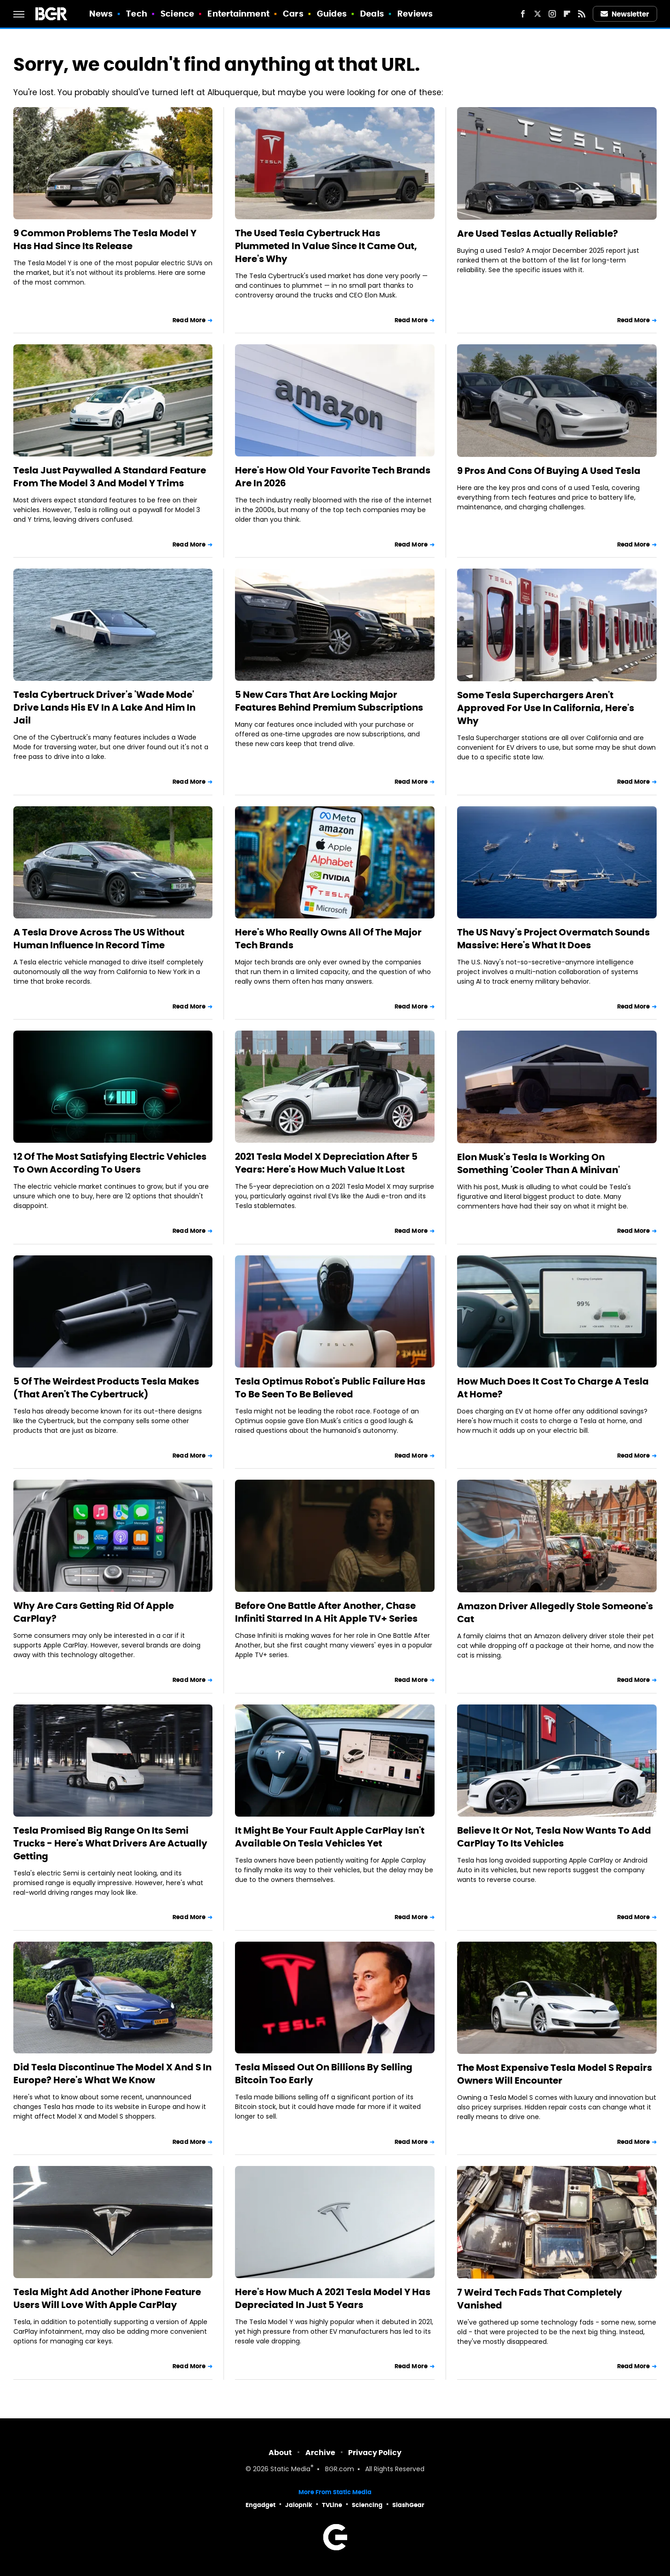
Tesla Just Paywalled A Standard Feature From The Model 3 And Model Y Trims (109, 476)
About (280, 2452)
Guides (332, 13)
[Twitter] (537, 13)
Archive (320, 2452)
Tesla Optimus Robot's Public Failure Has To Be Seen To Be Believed (330, 1387)
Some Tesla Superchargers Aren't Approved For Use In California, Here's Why (545, 708)
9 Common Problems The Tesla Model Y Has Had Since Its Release (104, 239)
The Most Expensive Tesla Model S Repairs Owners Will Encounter (554, 2074)
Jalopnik (298, 2505)
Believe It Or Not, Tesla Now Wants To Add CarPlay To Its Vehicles (554, 1836)
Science (177, 13)
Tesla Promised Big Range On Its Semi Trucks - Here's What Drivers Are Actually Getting (110, 1843)
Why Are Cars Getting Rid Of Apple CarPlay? (93, 1612)
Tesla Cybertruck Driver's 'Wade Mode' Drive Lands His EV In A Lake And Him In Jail (104, 707)
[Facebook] (523, 13)
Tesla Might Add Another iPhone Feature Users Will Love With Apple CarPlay (107, 2298)
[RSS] (581, 13)
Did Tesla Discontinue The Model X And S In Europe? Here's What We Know (112, 2073)
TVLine (332, 2505)
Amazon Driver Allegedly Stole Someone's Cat (555, 1612)
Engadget (260, 2505)
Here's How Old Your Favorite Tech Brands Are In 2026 (332, 476)
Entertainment (238, 13)
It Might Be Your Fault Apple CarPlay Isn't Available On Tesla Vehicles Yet (329, 1836)
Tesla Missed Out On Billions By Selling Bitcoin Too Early (323, 2073)
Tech (136, 13)
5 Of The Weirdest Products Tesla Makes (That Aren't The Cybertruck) (106, 1387)
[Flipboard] (567, 13)
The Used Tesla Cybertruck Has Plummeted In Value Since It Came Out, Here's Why (326, 246)
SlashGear (408, 2505)
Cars (293, 13)
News (101, 13)
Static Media (290, 2469)
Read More (189, 320)
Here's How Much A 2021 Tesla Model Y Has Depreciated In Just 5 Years (332, 2298)
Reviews (415, 13)
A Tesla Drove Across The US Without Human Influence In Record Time (98, 938)
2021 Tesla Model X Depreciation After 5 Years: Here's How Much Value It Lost (326, 1163)
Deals (372, 13)
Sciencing (367, 2505)
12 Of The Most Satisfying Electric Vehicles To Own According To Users (109, 1163)
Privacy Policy (374, 2452)
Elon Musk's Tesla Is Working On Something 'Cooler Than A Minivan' (538, 1163)
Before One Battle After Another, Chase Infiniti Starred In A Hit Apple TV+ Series (326, 1612)
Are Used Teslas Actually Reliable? (537, 233)
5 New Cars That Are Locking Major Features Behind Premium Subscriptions (329, 701)
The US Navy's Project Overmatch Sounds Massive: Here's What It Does (553, 938)
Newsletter (625, 14)
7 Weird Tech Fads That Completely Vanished (539, 2298)
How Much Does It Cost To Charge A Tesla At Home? (553, 1387)
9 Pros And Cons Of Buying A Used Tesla (549, 471)
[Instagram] (552, 13)
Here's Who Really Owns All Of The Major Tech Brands (328, 938)
